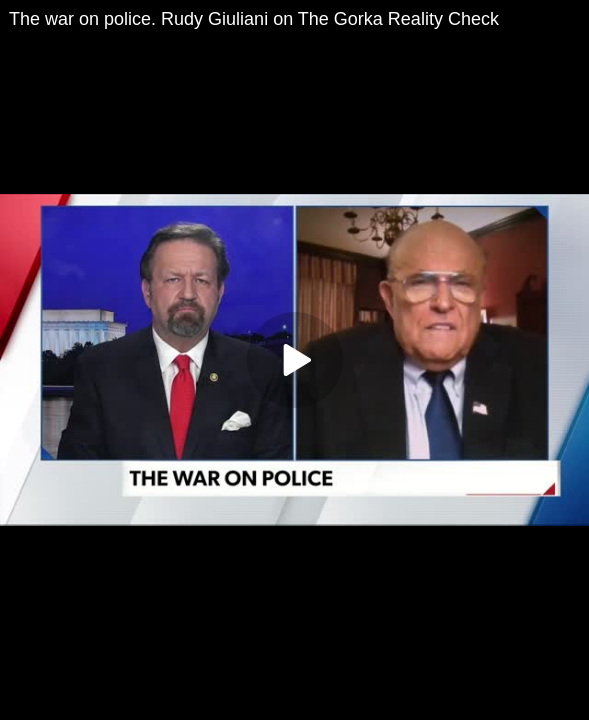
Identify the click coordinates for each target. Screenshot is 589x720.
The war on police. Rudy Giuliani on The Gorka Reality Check (254, 19)
